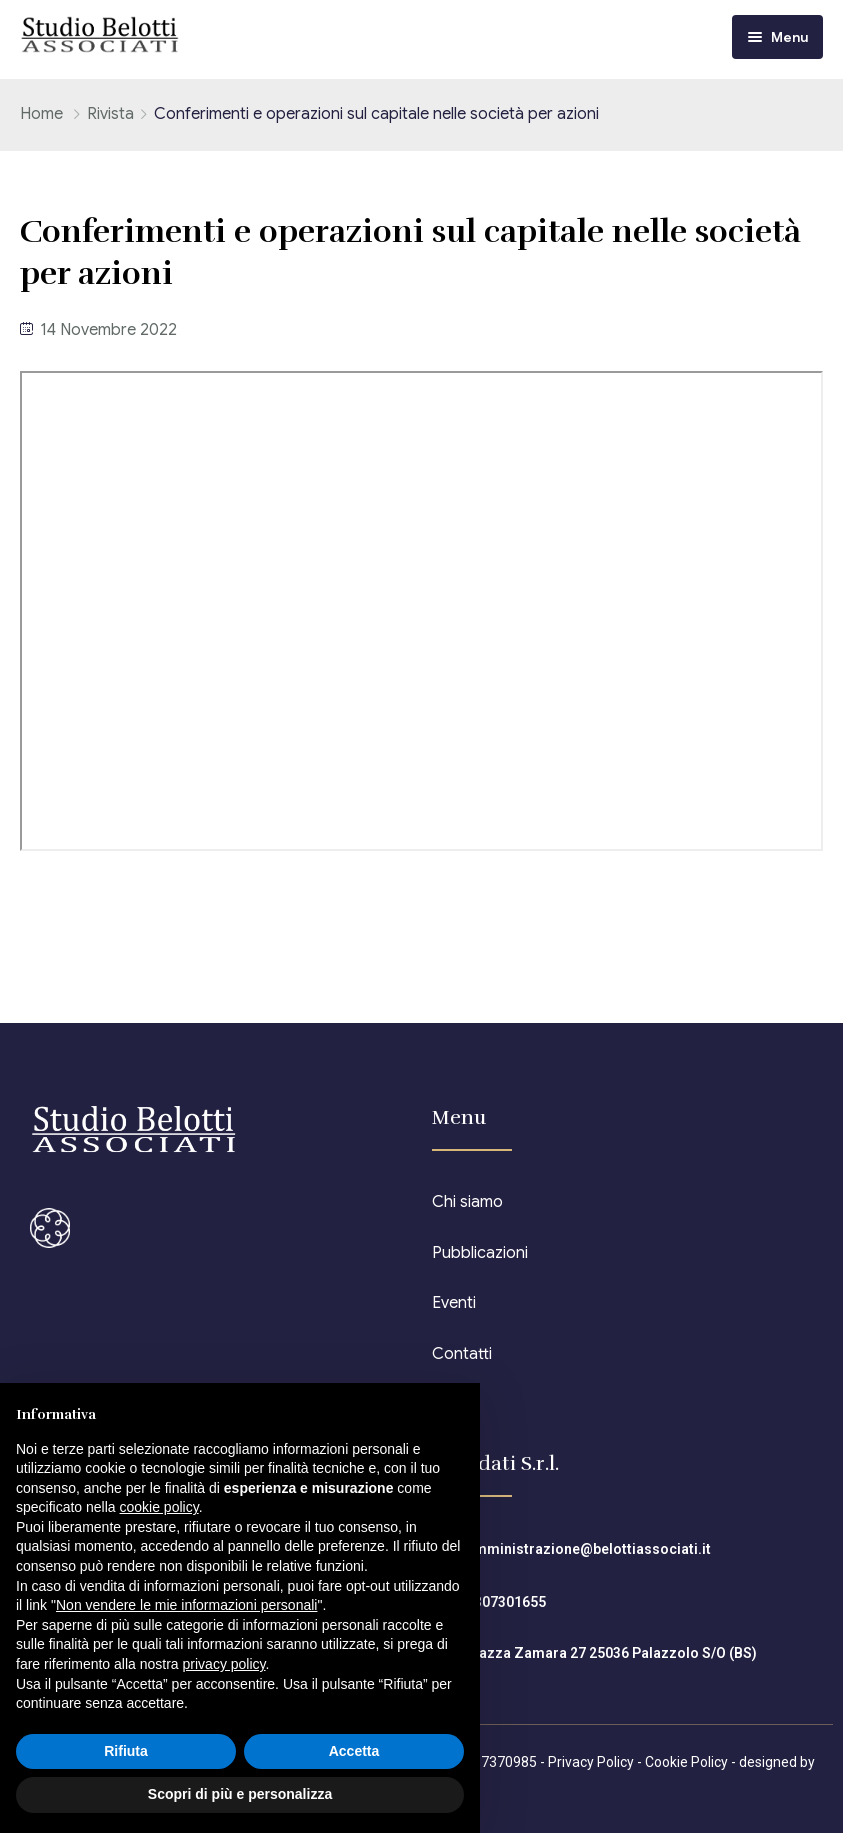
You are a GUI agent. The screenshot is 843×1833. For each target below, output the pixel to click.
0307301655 (506, 1602)
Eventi (454, 1303)
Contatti (462, 1354)
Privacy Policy (591, 1762)
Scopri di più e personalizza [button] (240, 1794)
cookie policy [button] (159, 1507)
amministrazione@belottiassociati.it (588, 1549)
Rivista (110, 114)
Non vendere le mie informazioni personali (186, 1605)
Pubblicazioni (480, 1253)
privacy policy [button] (224, 1664)
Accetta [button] (354, 1751)
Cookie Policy (686, 1762)
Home (41, 114)
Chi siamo (467, 1202)
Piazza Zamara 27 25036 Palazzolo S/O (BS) (611, 1653)
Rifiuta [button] (126, 1751)
